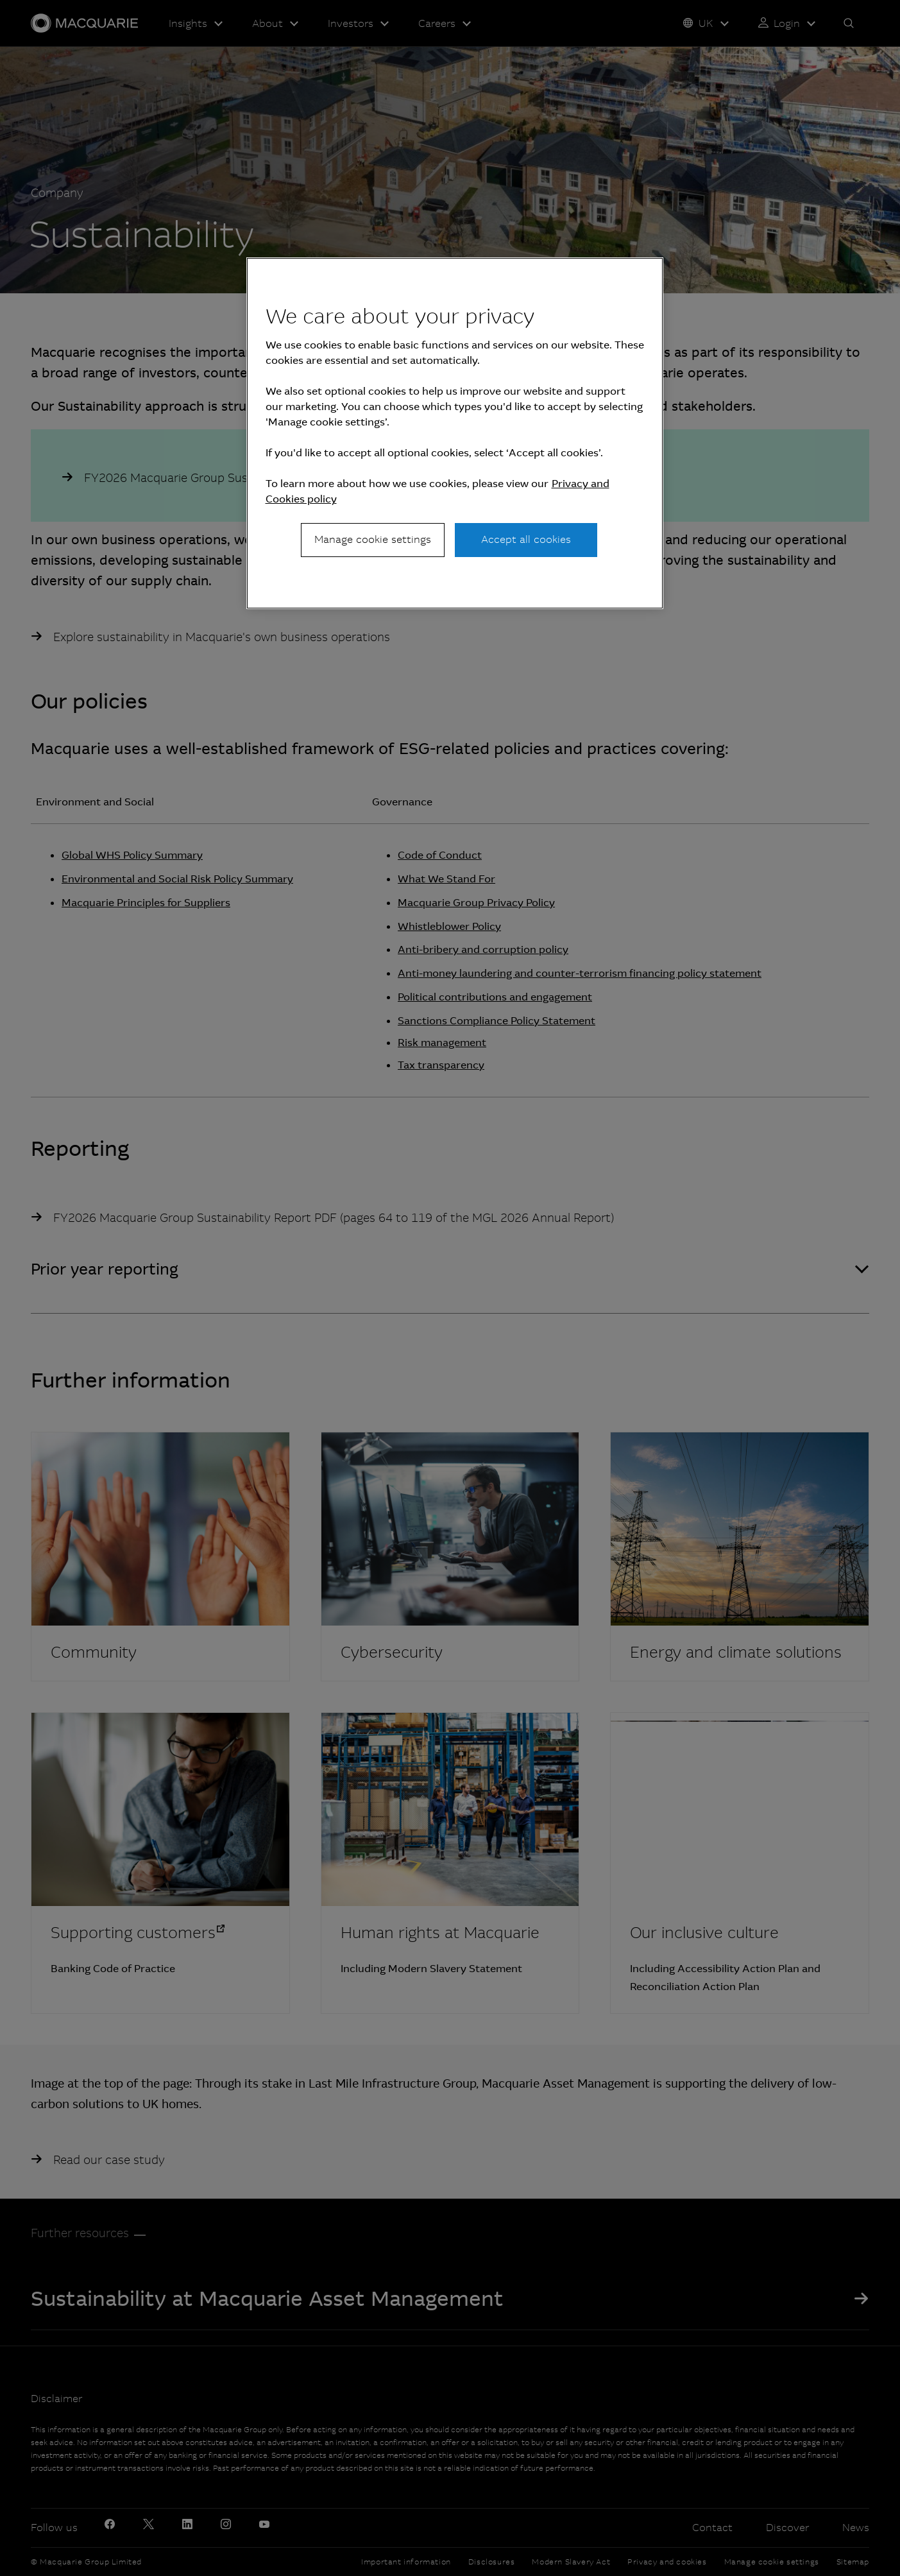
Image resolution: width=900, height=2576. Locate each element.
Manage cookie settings (372, 539)
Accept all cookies (526, 539)
